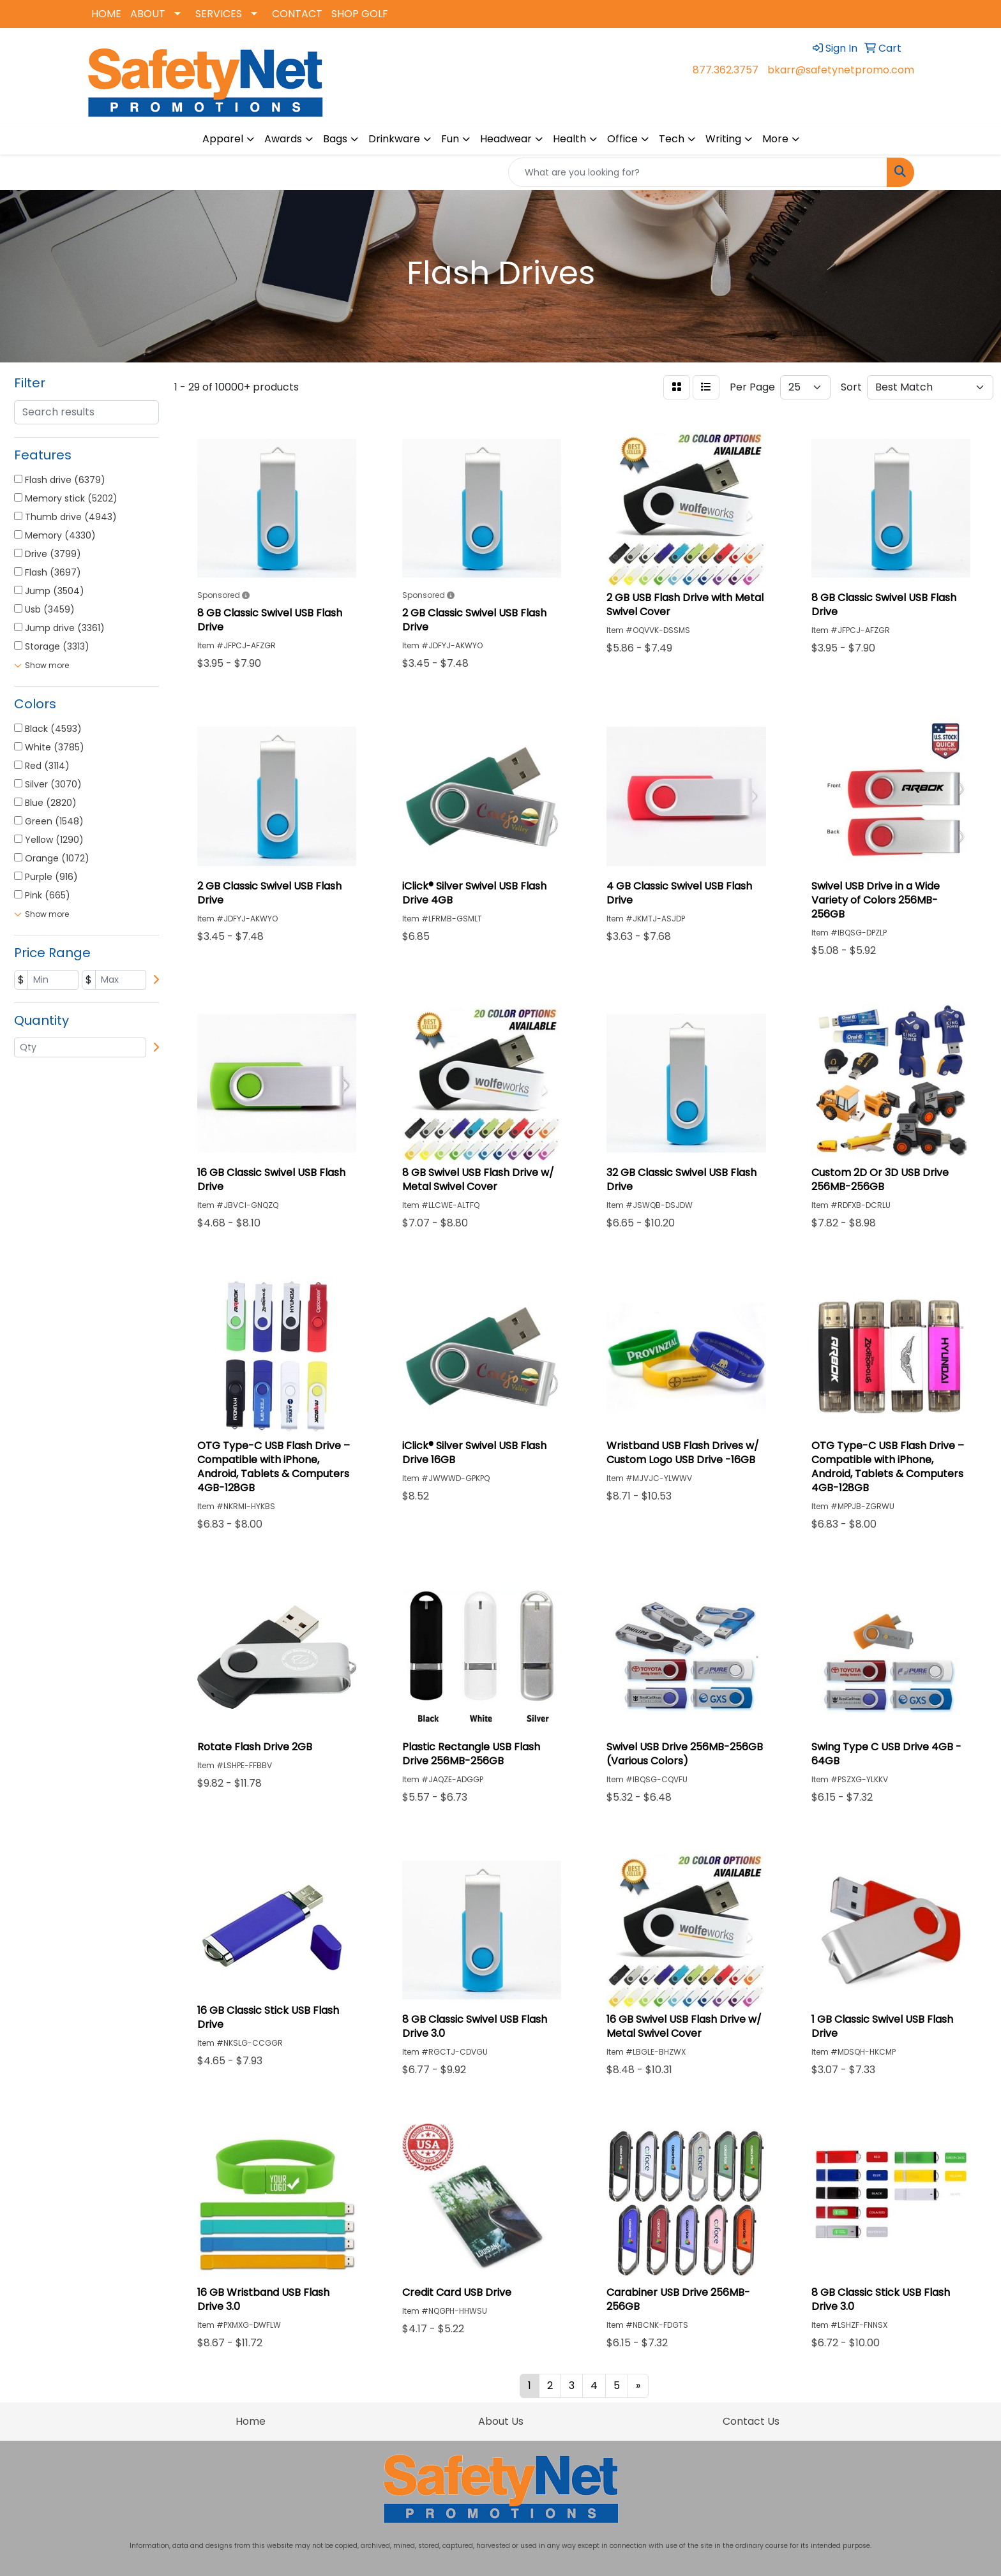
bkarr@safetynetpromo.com (840, 70)
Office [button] (622, 138)
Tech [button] (671, 138)
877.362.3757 (725, 70)
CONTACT (297, 13)
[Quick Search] (697, 172)
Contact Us (751, 2421)
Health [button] (569, 138)
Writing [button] (723, 138)
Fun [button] (450, 138)
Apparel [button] (222, 138)
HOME (106, 13)
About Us (500, 2421)
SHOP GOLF (359, 13)
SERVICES (218, 13)
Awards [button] (283, 138)
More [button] (775, 138)
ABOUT (147, 13)
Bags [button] (335, 138)
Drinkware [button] (394, 138)
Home (251, 2421)
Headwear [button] (506, 138)
